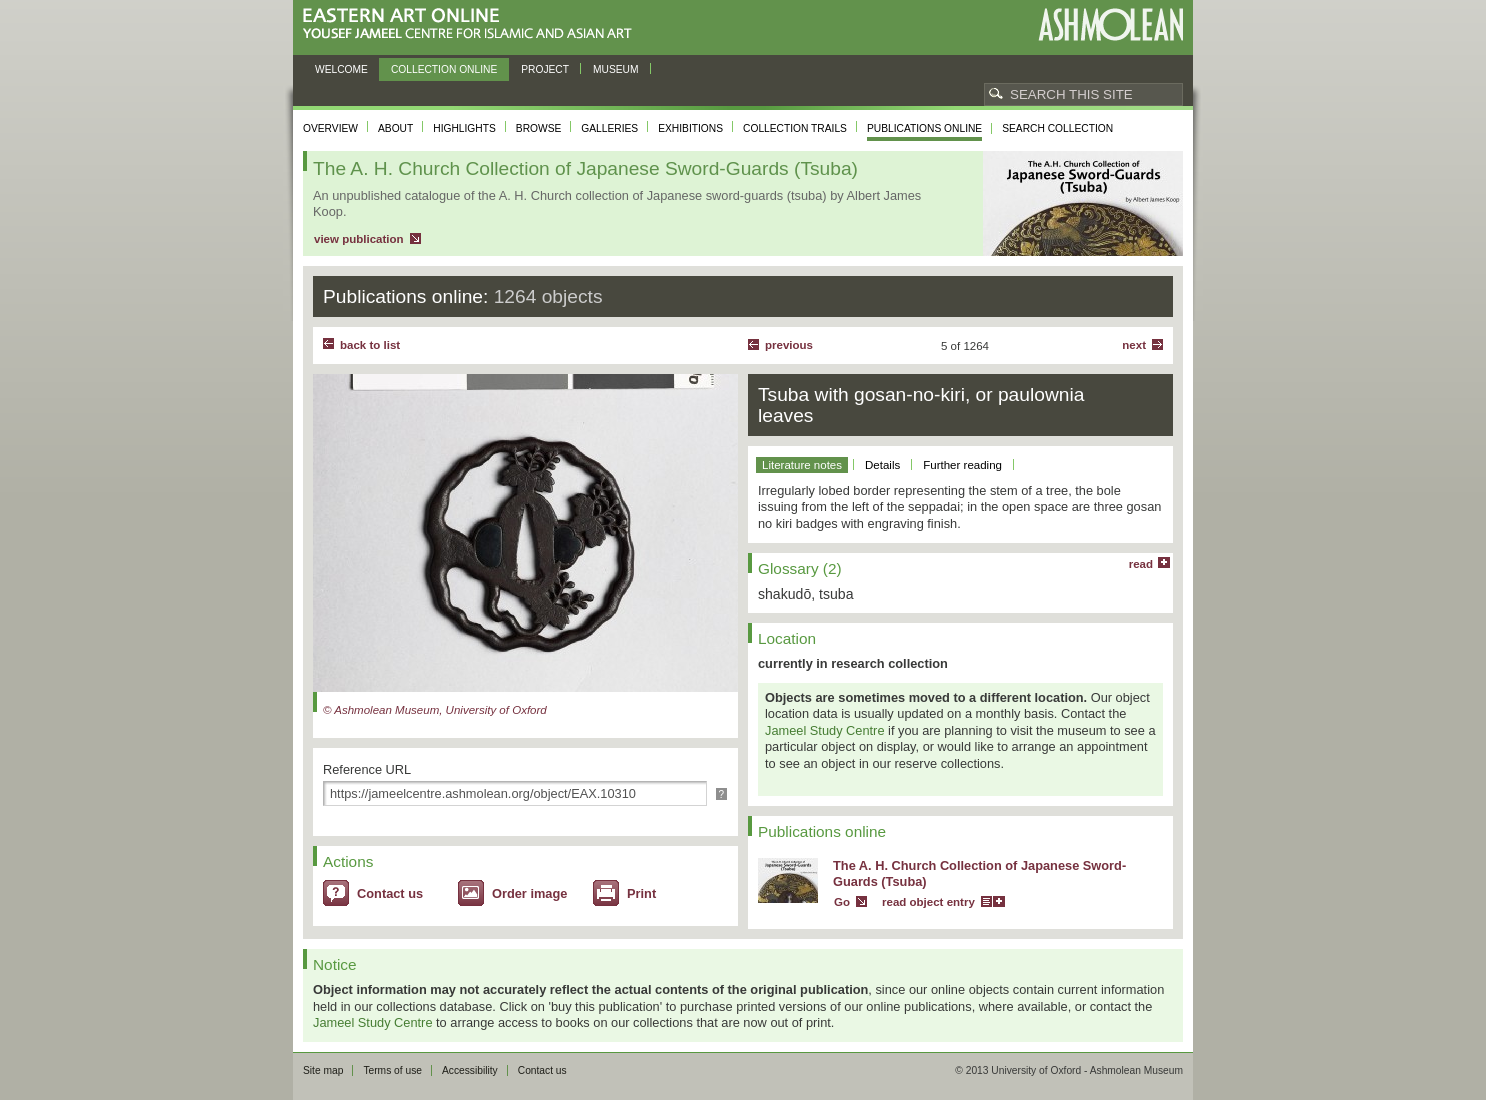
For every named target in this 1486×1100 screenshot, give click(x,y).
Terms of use (392, 1070)
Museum (616, 69)
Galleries (609, 128)
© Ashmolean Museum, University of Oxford (435, 710)
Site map (323, 1070)
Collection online (444, 69)
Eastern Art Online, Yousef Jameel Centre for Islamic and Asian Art (472, 24)
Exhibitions (690, 128)
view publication (359, 239)
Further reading (962, 465)
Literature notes (802, 465)
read (1141, 564)
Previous (789, 345)
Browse (539, 128)
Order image (529, 893)
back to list (370, 345)
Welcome (341, 69)
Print (641, 893)
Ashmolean (1110, 24)
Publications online (924, 128)
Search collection (1057, 128)
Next (1134, 345)
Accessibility (470, 1070)
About (395, 128)
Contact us (390, 893)
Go (842, 902)
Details (882, 465)
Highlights (464, 128)
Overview (330, 128)
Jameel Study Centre (825, 730)
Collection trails (795, 128)
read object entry (928, 902)
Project (545, 69)
